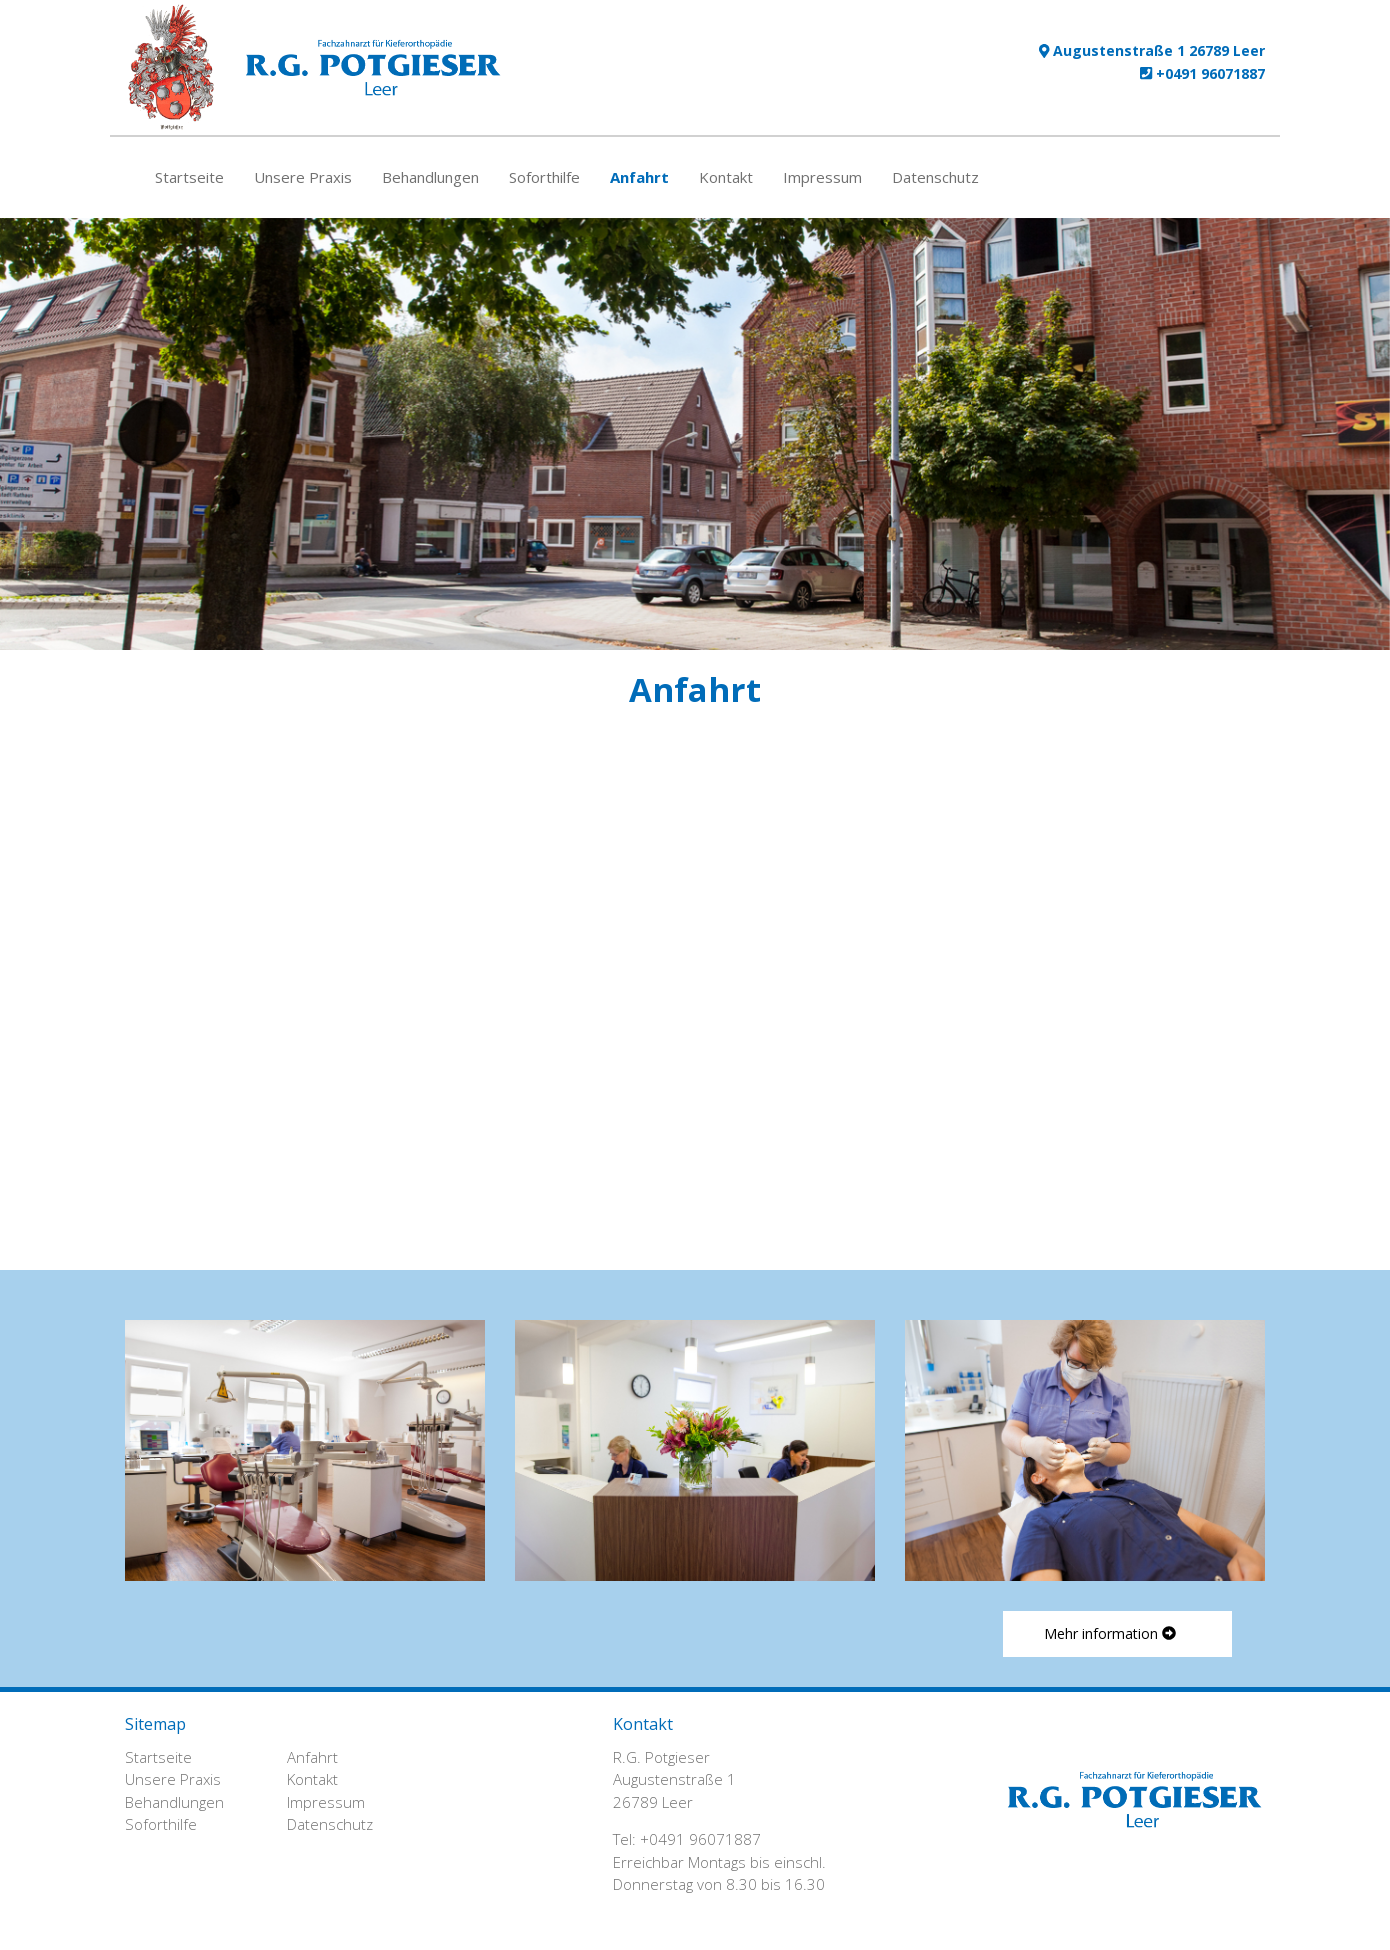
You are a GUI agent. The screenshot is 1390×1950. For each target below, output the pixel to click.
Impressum (822, 177)
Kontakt (726, 177)
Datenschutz (935, 177)
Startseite (189, 177)
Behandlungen (430, 177)
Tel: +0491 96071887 (687, 1839)
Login (1234, 1932)
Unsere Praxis (303, 177)
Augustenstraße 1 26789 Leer (1152, 50)
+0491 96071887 (1202, 73)
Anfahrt (639, 177)
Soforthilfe (544, 177)
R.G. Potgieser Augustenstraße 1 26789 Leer (674, 1779)
